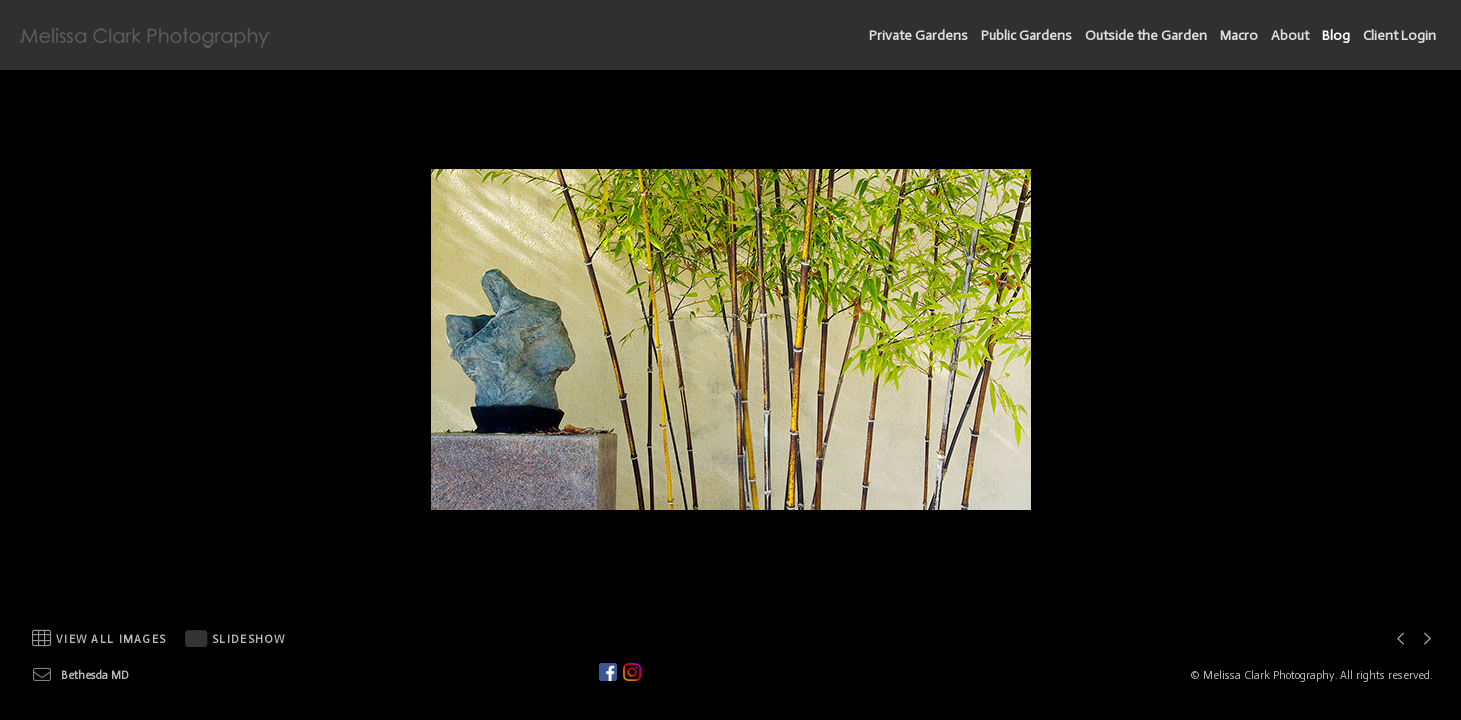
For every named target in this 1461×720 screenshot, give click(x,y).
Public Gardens (1026, 35)
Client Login (1399, 35)
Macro (1239, 35)
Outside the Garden (1146, 35)
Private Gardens (918, 35)
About (1290, 35)
